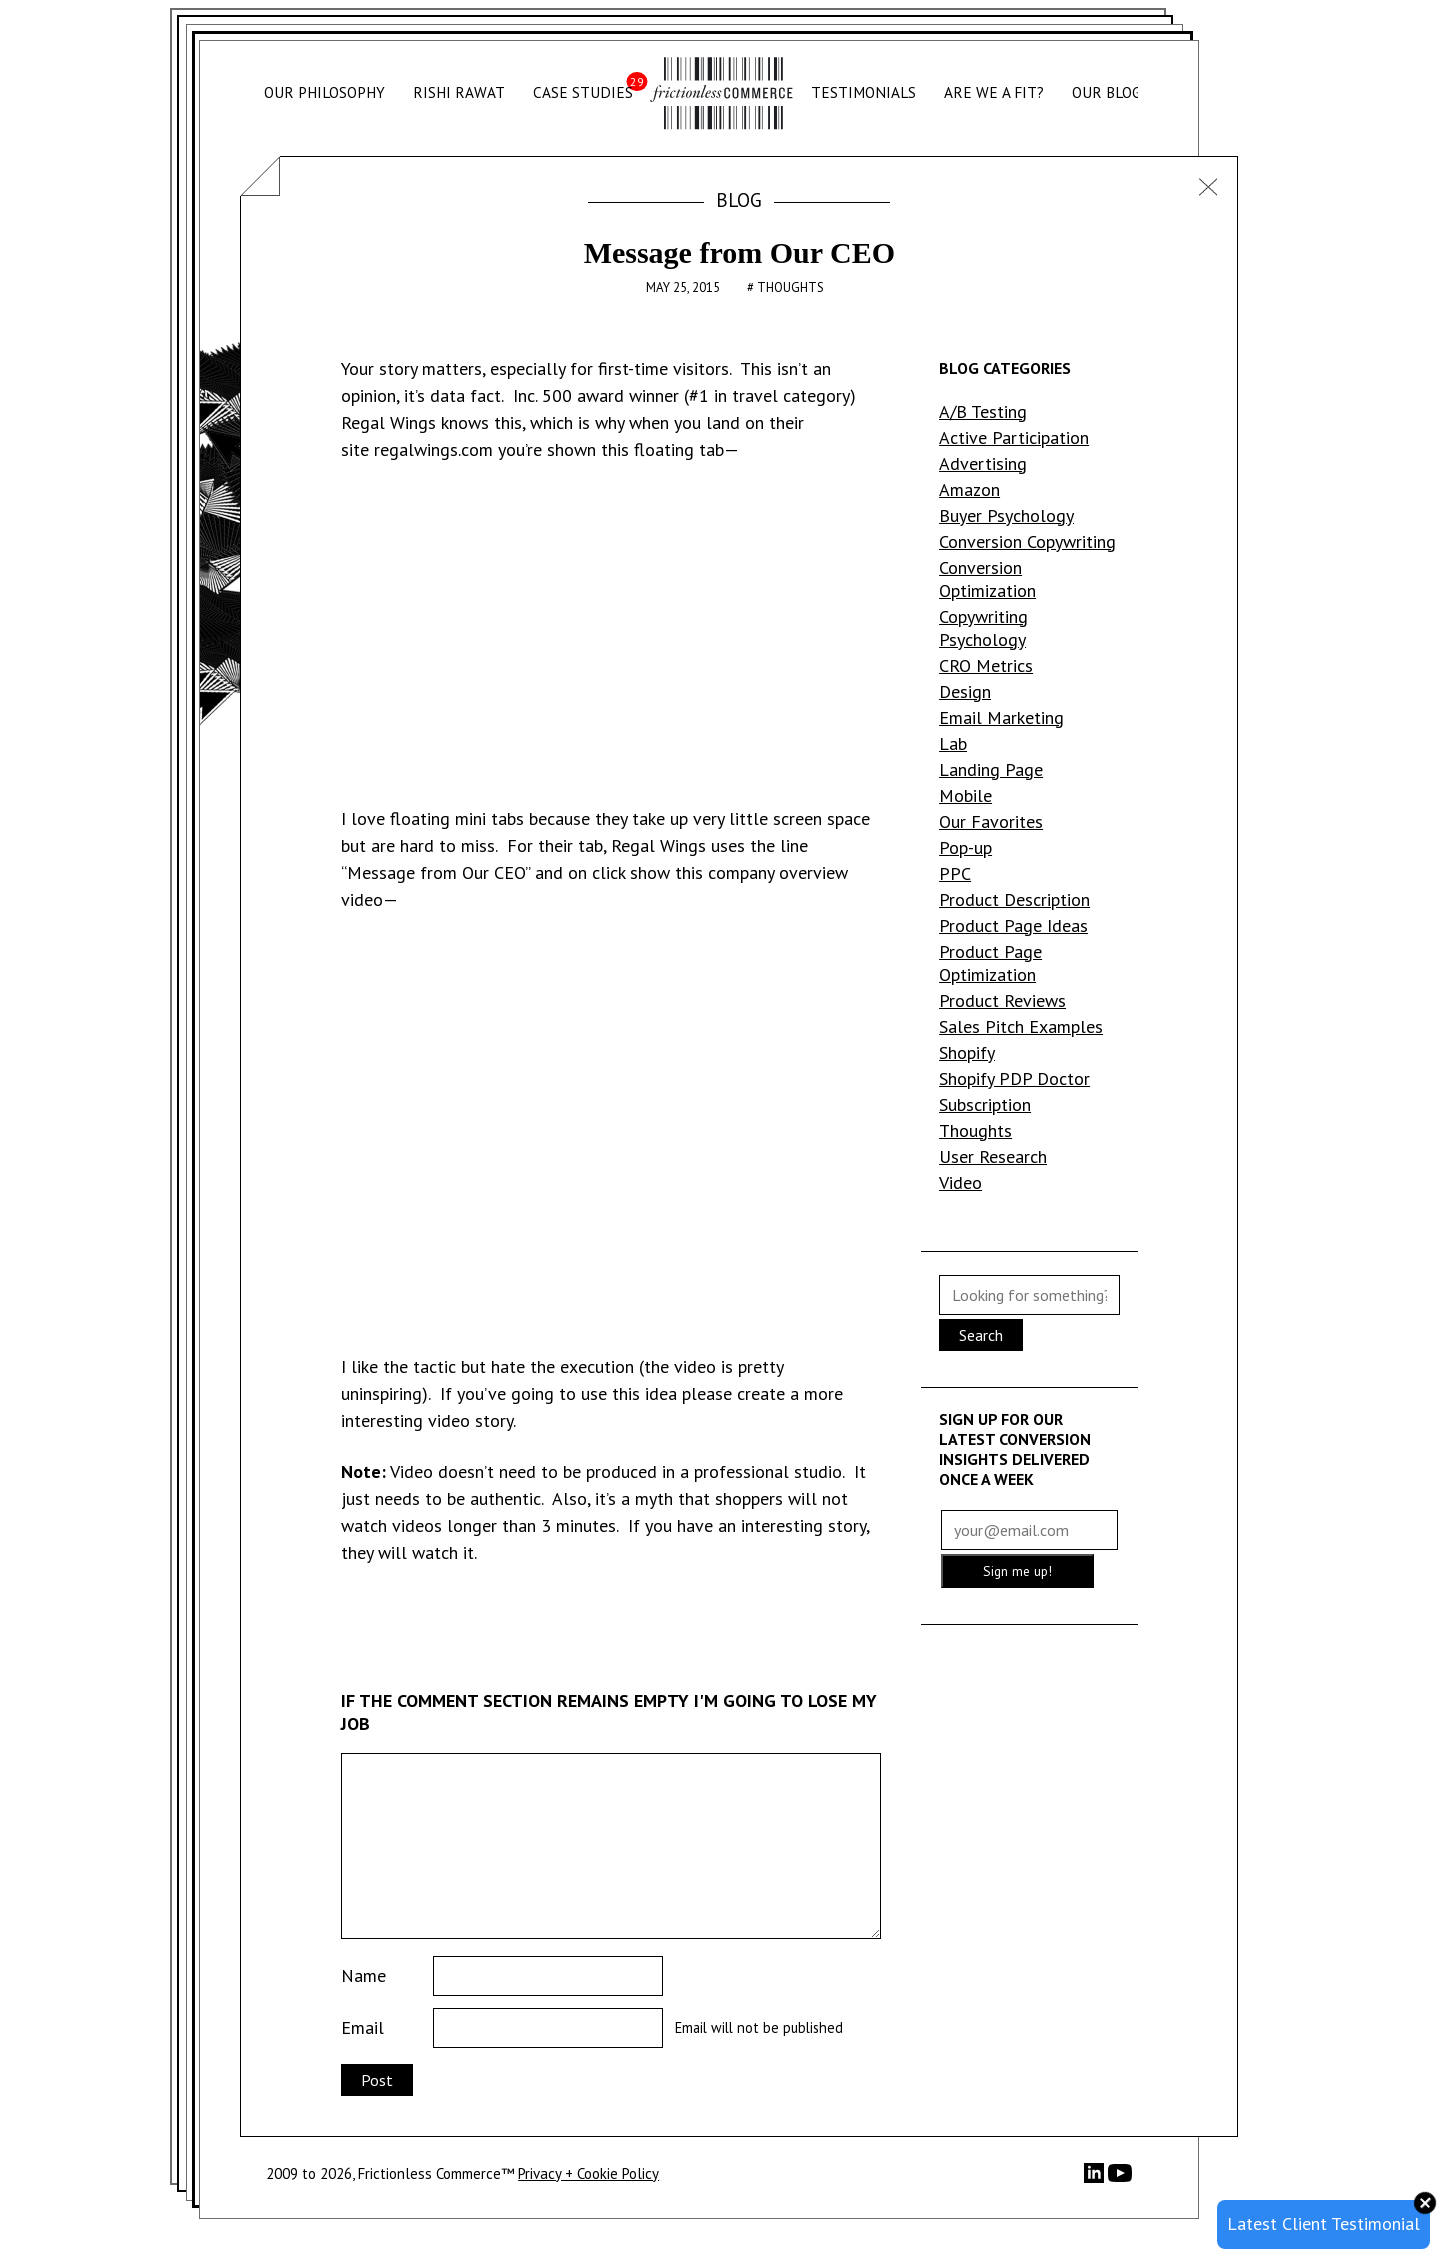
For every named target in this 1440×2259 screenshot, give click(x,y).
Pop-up (965, 847)
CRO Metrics (986, 665)
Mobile (965, 795)
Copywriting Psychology (983, 628)
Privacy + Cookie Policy (588, 2173)
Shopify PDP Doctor (1014, 1078)
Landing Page (991, 769)
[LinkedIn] (1096, 2177)
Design (965, 691)
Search (981, 1335)
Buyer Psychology (1006, 515)
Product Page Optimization (990, 963)
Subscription (985, 1104)
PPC (955, 873)
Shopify (967, 1052)
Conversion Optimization (987, 579)
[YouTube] (1120, 2179)
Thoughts (790, 287)
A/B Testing (983, 411)
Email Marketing (1001, 717)
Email (362, 2027)
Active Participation (1014, 437)
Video (960, 1182)
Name (363, 1975)
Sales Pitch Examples (1021, 1026)
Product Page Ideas (1013, 925)
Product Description (1014, 899)
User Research (993, 1156)
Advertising (983, 463)
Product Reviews (1002, 1000)
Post (377, 2080)
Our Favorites (991, 821)
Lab (953, 743)
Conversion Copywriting (1027, 541)
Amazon (969, 489)
